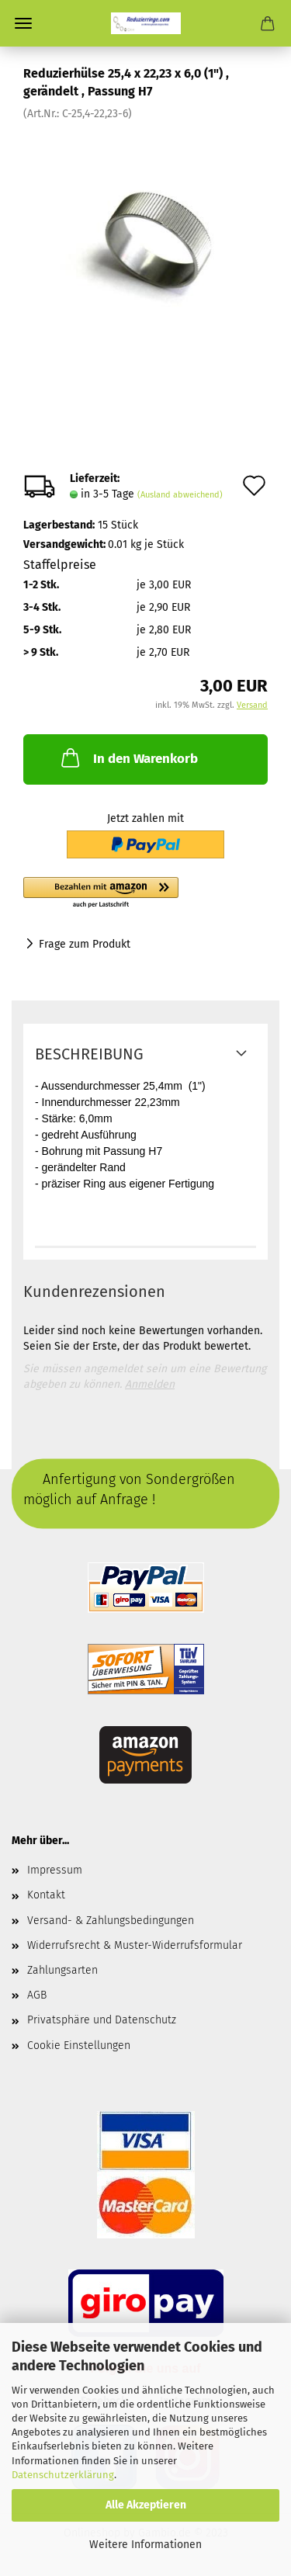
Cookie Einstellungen (78, 2045)
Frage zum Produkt (84, 944)
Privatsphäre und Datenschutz (101, 2019)
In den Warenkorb (128, 757)
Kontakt (46, 1895)
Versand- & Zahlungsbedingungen (110, 1920)
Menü (23, 23)
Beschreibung (89, 1054)
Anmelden (150, 1384)
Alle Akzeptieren (146, 2505)
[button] (145, 893)
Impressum (54, 1870)
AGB (37, 1995)
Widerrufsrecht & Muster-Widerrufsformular (134, 1945)
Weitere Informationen (145, 2544)
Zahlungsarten (62, 1970)
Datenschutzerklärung (63, 2475)
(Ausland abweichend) (180, 495)
